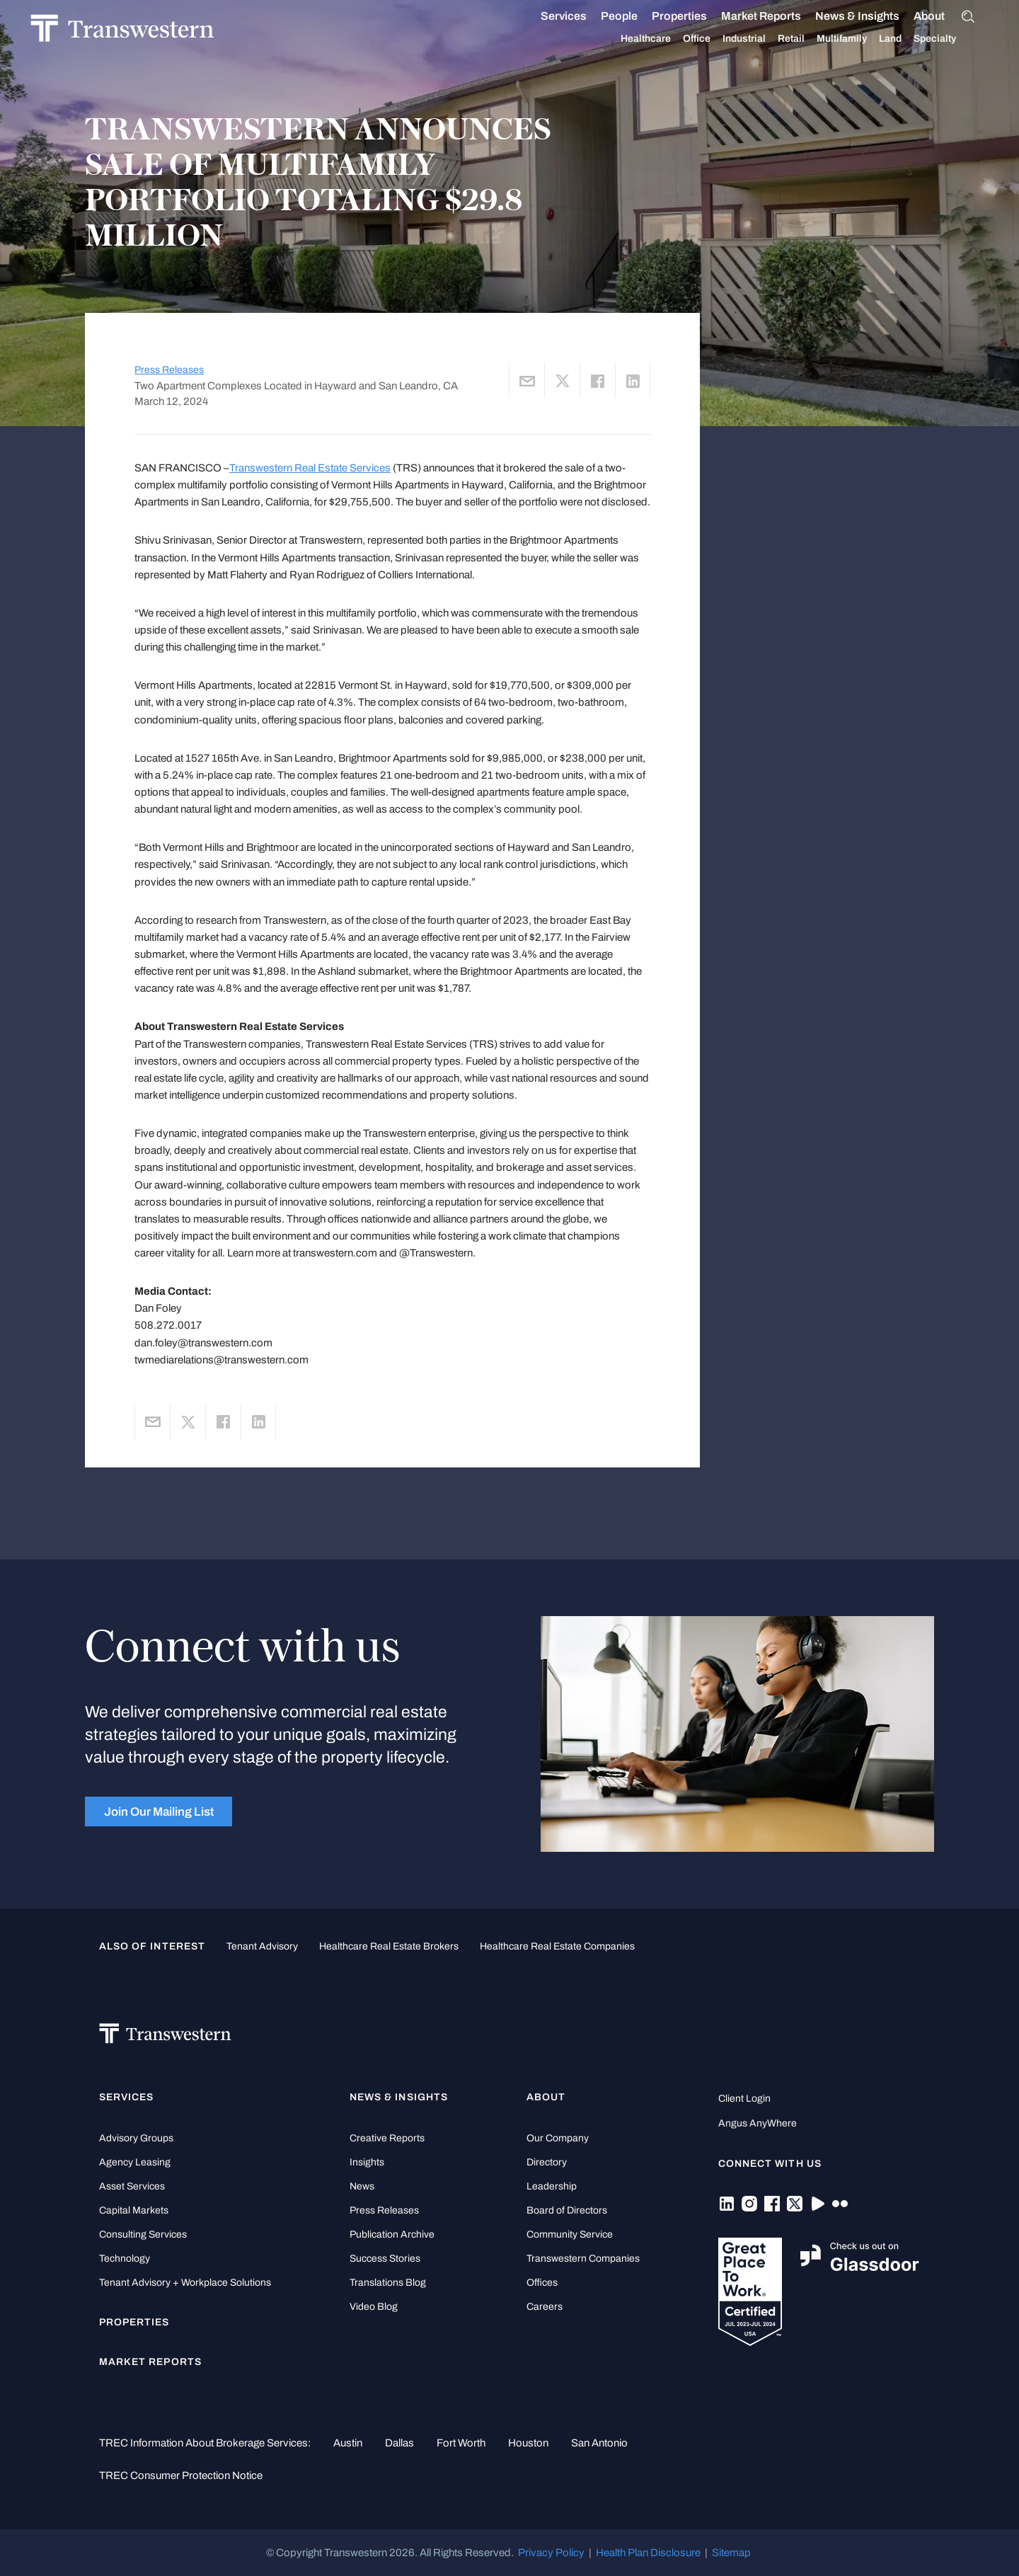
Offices (542, 2282)
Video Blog (374, 2306)
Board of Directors (566, 2210)
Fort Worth (461, 2443)
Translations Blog (388, 2282)
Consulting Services (143, 2234)
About (945, 16)
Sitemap (731, 2552)
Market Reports (777, 16)
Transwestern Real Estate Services (310, 468)
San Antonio (599, 2443)
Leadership (551, 2186)
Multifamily (858, 39)
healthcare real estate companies (557, 1946)
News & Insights (873, 16)
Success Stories (385, 2258)
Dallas (399, 2443)
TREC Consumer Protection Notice (181, 2475)
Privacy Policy (551, 2552)
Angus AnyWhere (757, 2123)
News (362, 2186)
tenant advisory (262, 1946)
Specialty (951, 39)
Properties (695, 16)
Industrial (760, 39)
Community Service (569, 2234)
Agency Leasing (135, 2162)
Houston (528, 2443)
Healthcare (662, 39)
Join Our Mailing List (159, 1811)
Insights (367, 2162)
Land (906, 38)
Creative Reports (387, 2138)
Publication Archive (392, 2234)
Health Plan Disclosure (648, 2552)
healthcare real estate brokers (389, 1946)
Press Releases (169, 370)
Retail (807, 39)
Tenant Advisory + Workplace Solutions (185, 2282)
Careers (544, 2306)
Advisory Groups (136, 2138)
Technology (124, 2258)
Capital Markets (133, 2210)
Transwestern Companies (583, 2258)
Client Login (744, 2098)
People (635, 16)
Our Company (557, 2138)
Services (580, 16)
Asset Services (132, 2186)
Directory (546, 2162)
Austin (347, 2443)
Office (713, 39)
